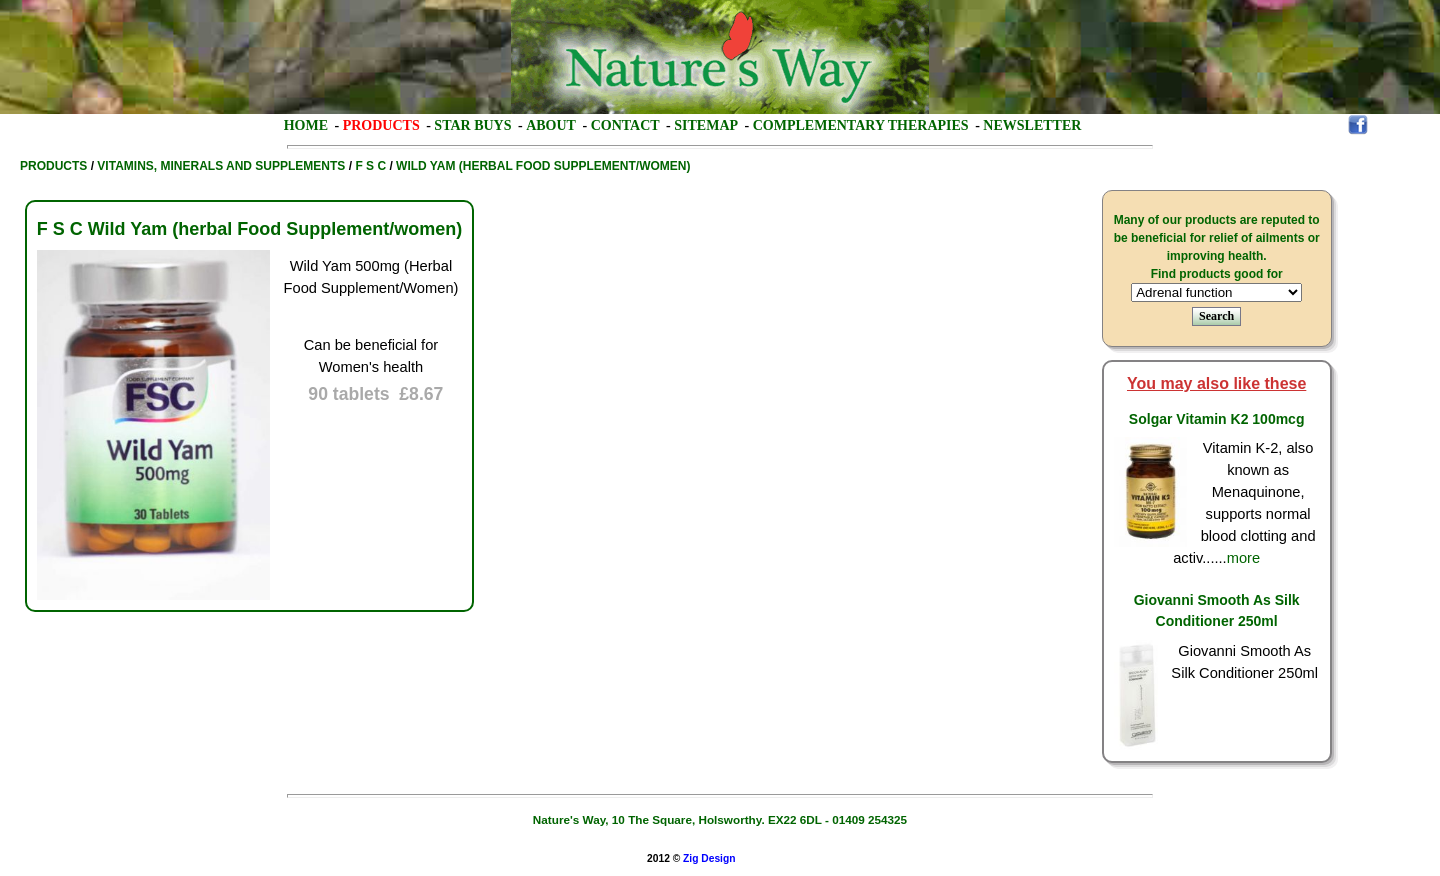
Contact (625, 125)
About (551, 125)
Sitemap (706, 125)
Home (306, 125)
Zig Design (709, 858)
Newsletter (1032, 125)
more (1243, 558)
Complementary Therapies (861, 125)
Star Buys (472, 125)
